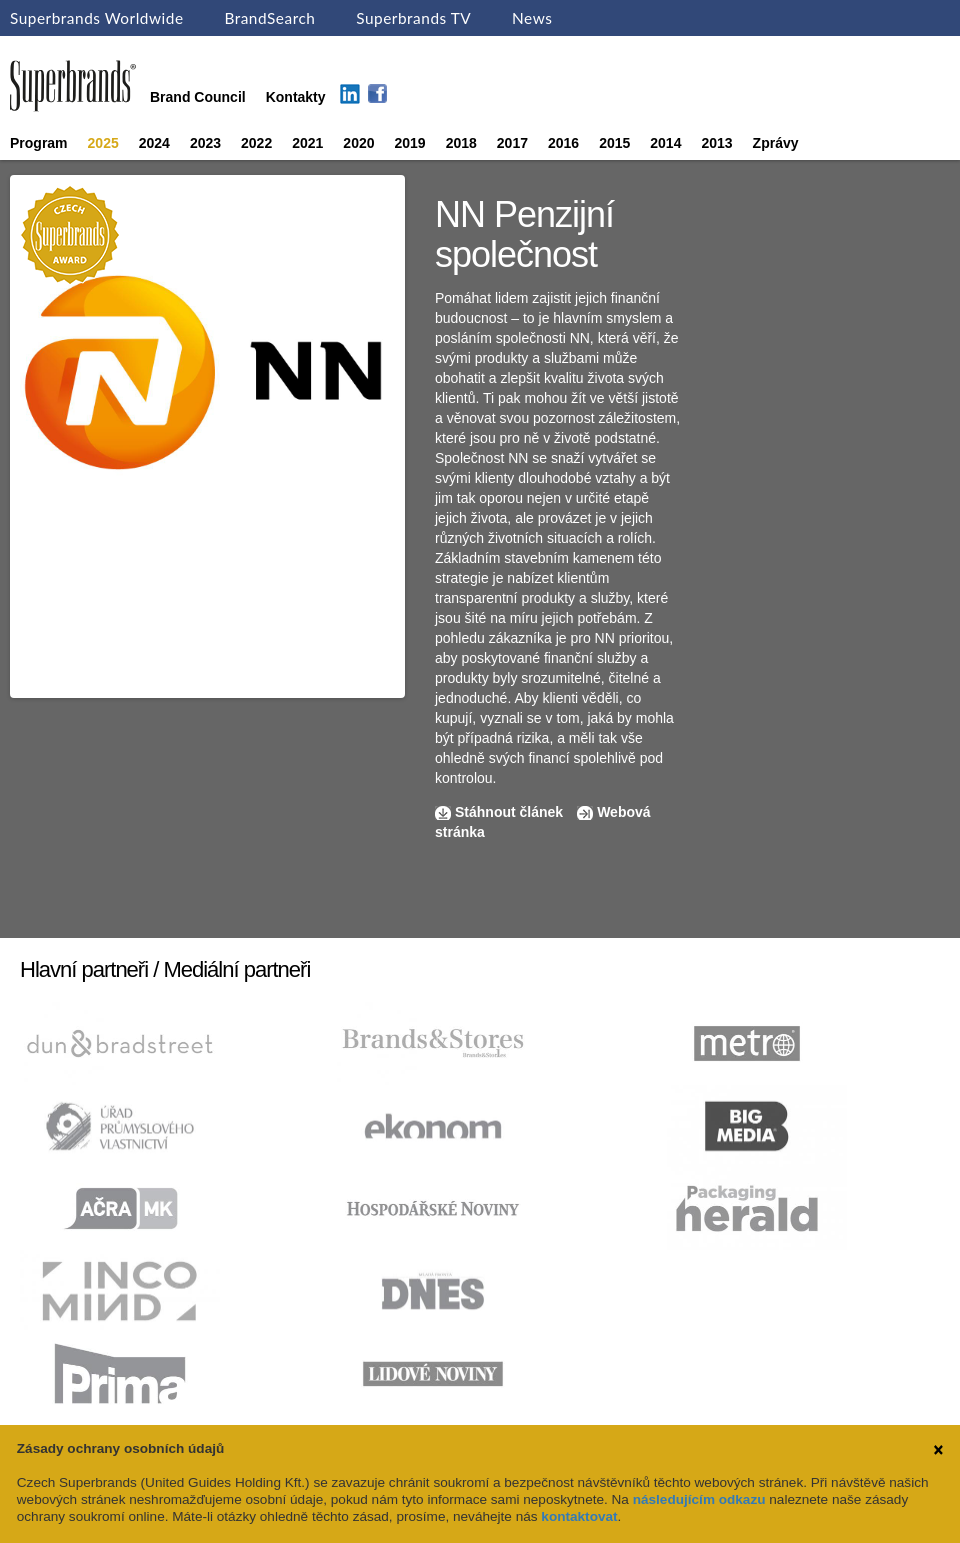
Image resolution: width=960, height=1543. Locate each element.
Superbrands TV (413, 18)
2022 (256, 143)
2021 (307, 143)
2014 (665, 143)
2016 (563, 143)
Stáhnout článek (509, 812)
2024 (154, 143)
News (532, 18)
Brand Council (198, 97)
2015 (614, 143)
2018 (461, 143)
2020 (358, 143)
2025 (103, 143)
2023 (205, 143)
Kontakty (296, 97)
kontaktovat (579, 1516)
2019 (410, 143)
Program (39, 143)
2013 (716, 143)
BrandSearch (269, 18)
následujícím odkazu (699, 1499)
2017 (512, 143)
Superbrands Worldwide (97, 18)
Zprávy (776, 143)
